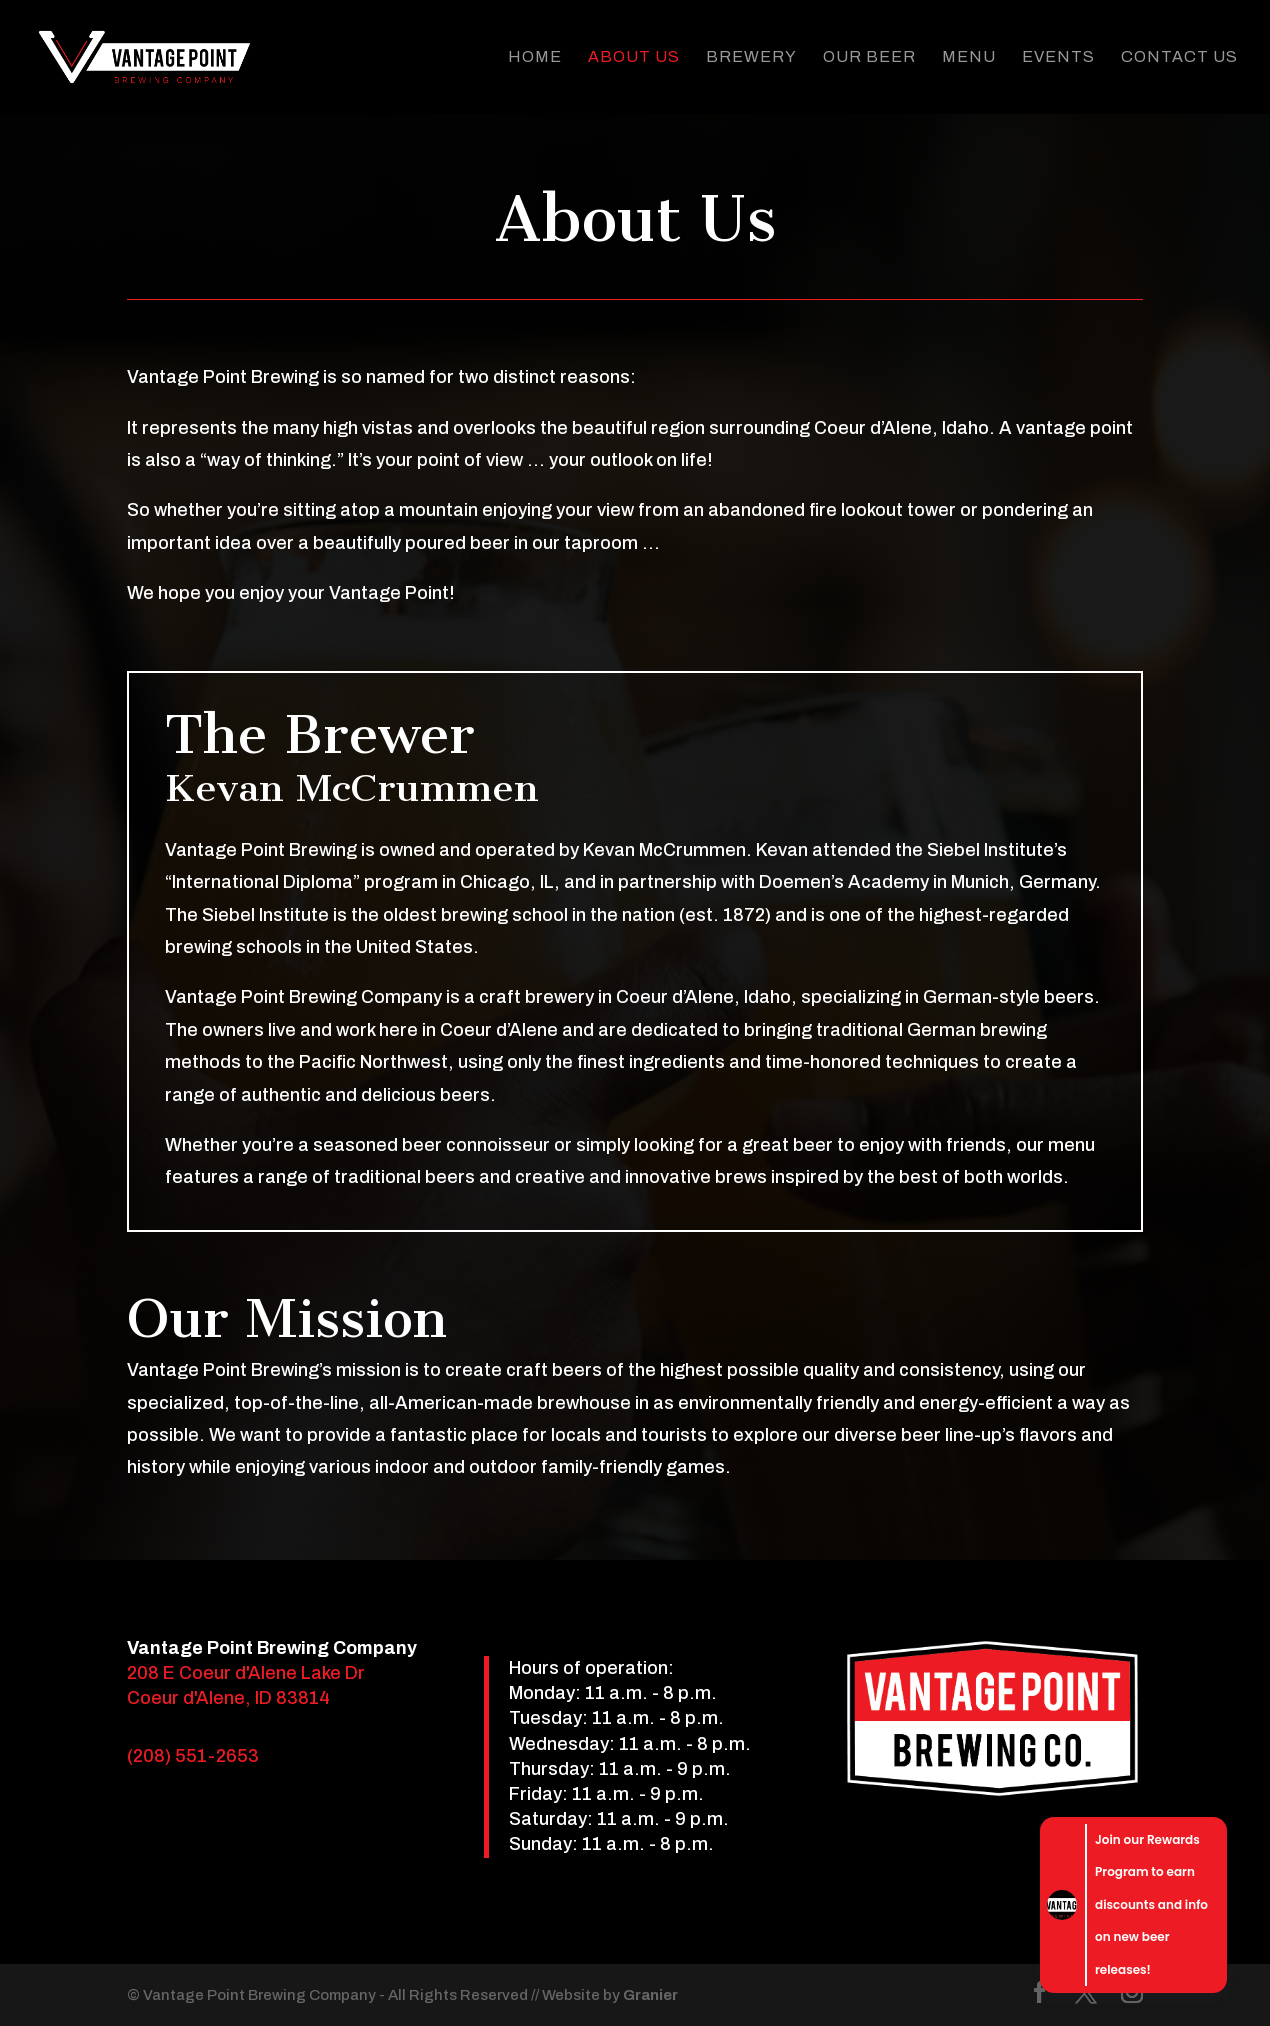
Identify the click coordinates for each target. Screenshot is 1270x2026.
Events (1058, 57)
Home (535, 57)
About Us (634, 57)
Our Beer (869, 57)
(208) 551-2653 (193, 1756)
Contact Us (1179, 57)
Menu (969, 57)
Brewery (751, 57)
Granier (650, 1995)
